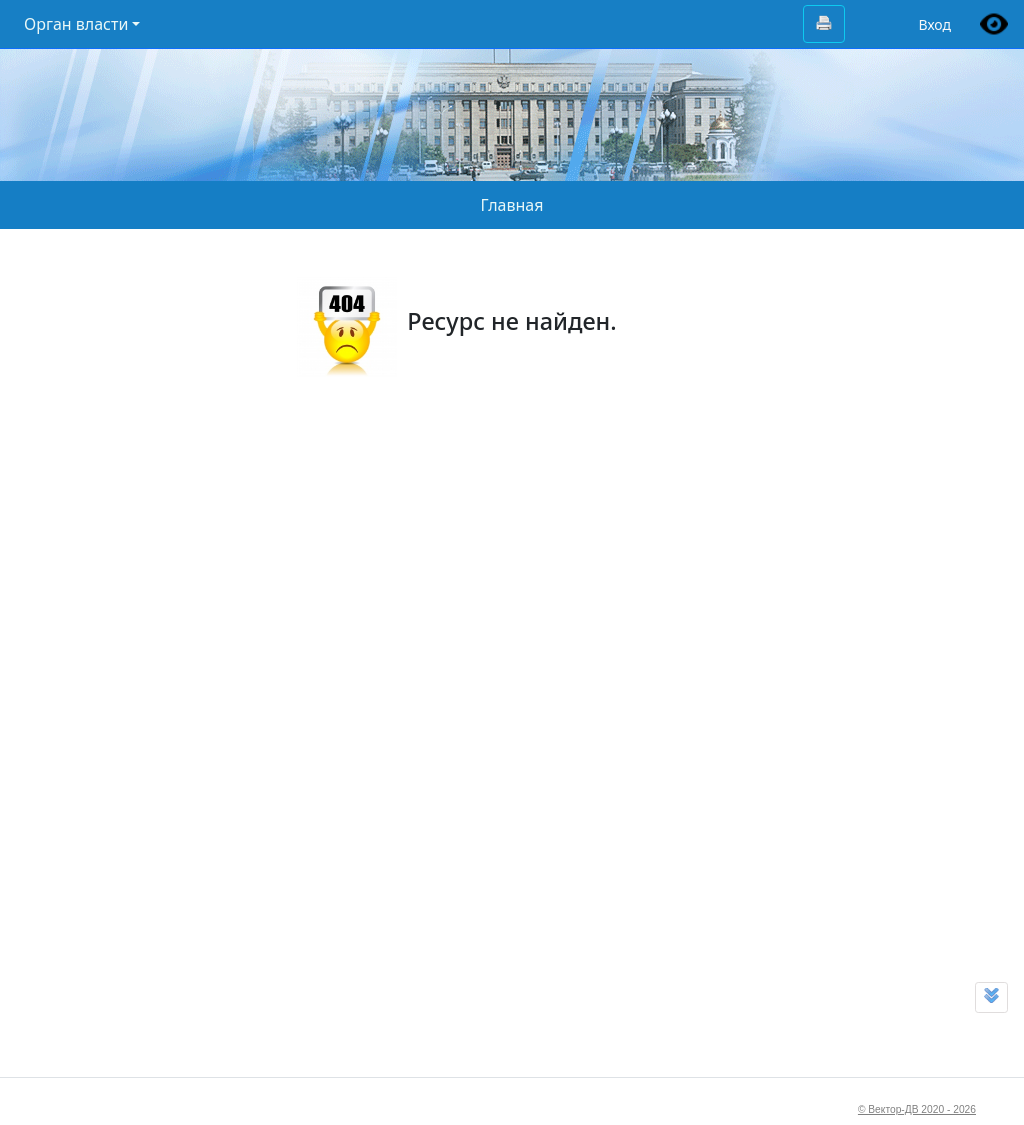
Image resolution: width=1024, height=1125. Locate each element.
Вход (934, 24)
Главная (512, 205)
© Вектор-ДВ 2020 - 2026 (917, 1109)
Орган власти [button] (76, 24)
